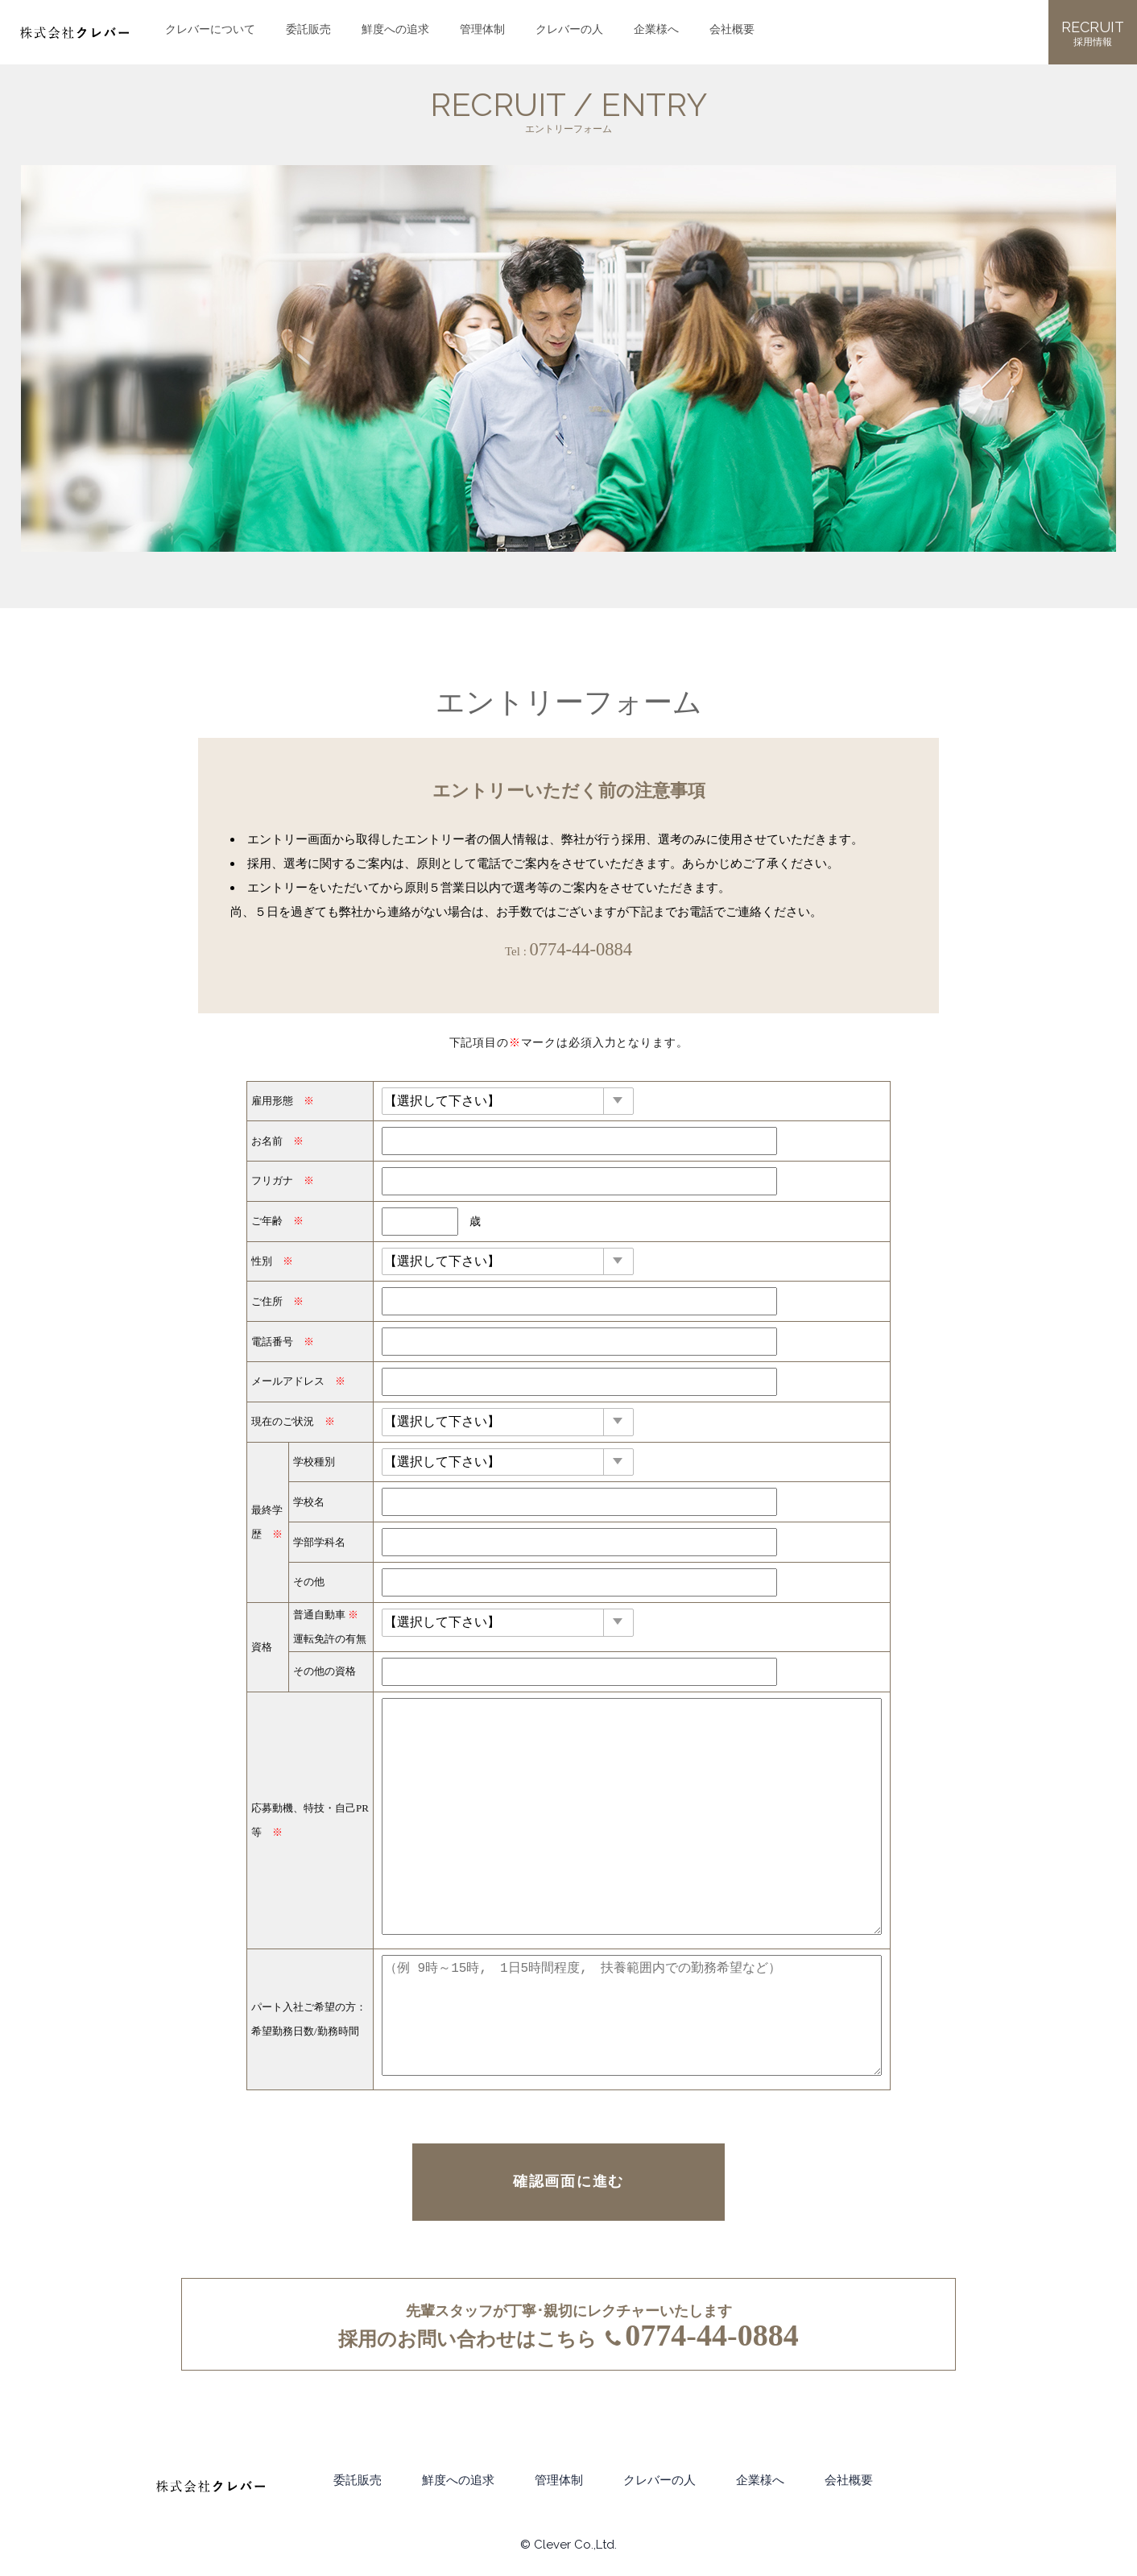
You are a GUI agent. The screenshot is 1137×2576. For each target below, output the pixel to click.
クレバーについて (210, 27)
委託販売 (308, 27)
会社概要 (732, 27)
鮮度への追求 (395, 27)
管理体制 (482, 27)
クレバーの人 (569, 27)
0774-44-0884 (581, 949)
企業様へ (656, 27)
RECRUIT (1092, 34)
